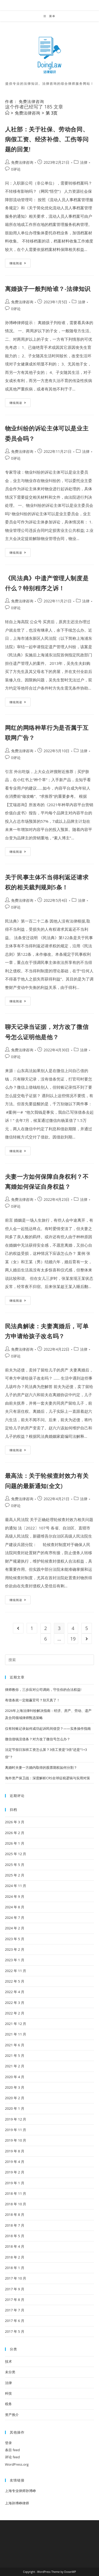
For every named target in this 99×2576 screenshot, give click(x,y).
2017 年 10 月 (15, 2278)
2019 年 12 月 (15, 2119)
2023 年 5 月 (14, 1938)
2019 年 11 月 (15, 2129)
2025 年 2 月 (14, 1875)
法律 (83, 162)
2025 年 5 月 (14, 1864)
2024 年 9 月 (14, 1896)
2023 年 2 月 (14, 1949)
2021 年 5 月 (14, 2055)
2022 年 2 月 (14, 2013)
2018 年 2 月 (14, 2257)
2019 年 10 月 (15, 2140)
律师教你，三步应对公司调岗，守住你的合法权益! (43, 1689)
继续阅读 (20, 264)
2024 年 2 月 (14, 1928)
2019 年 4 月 (14, 2161)
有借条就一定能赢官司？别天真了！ (32, 1700)
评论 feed (12, 2457)
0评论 (16, 169)
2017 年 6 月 (14, 2320)
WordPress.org (17, 2464)
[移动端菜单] (50, 16)
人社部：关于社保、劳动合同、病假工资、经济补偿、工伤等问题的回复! (46, 139)
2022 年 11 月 (15, 1970)
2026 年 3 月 (14, 1822)
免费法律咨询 (22, 162)
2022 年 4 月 (14, 1991)
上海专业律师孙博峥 (20, 2490)
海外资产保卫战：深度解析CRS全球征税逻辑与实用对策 (47, 1778)
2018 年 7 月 (14, 2225)
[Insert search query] (49, 1659)
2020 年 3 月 (14, 2087)
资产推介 (12, 2414)
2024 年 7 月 (14, 1917)
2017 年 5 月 (14, 2331)
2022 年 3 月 (14, 2002)
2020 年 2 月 (14, 2098)
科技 (8, 2393)
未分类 (10, 2372)
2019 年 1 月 (14, 2183)
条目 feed (12, 2450)
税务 (8, 2403)
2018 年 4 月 (14, 2246)
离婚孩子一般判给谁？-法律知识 (48, 289)
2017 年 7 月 (14, 2310)
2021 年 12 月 (15, 2023)
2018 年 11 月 (15, 2193)
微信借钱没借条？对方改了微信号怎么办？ (37, 1739)
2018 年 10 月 (15, 2204)
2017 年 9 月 (14, 2289)
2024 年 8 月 (14, 1907)
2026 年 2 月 (14, 1832)
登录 (8, 2442)
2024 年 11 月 (15, 1885)
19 (73, 1639)
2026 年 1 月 (14, 1843)
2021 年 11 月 (15, 2034)
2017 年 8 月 (14, 2299)
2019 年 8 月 (14, 2151)
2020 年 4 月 (14, 2076)
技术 (8, 2361)
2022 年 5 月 (14, 1981)
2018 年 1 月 (14, 2267)
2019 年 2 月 (14, 2172)
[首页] (7, 113)
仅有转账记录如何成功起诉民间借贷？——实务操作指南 (48, 1728)
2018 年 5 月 (14, 2235)
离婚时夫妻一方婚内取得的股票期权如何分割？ (41, 1767)
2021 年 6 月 (14, 2045)
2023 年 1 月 (14, 1960)
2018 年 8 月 (14, 2214)
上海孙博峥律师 (17, 2503)
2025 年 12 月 (15, 1853)
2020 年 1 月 (14, 2108)
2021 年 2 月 (14, 2066)
